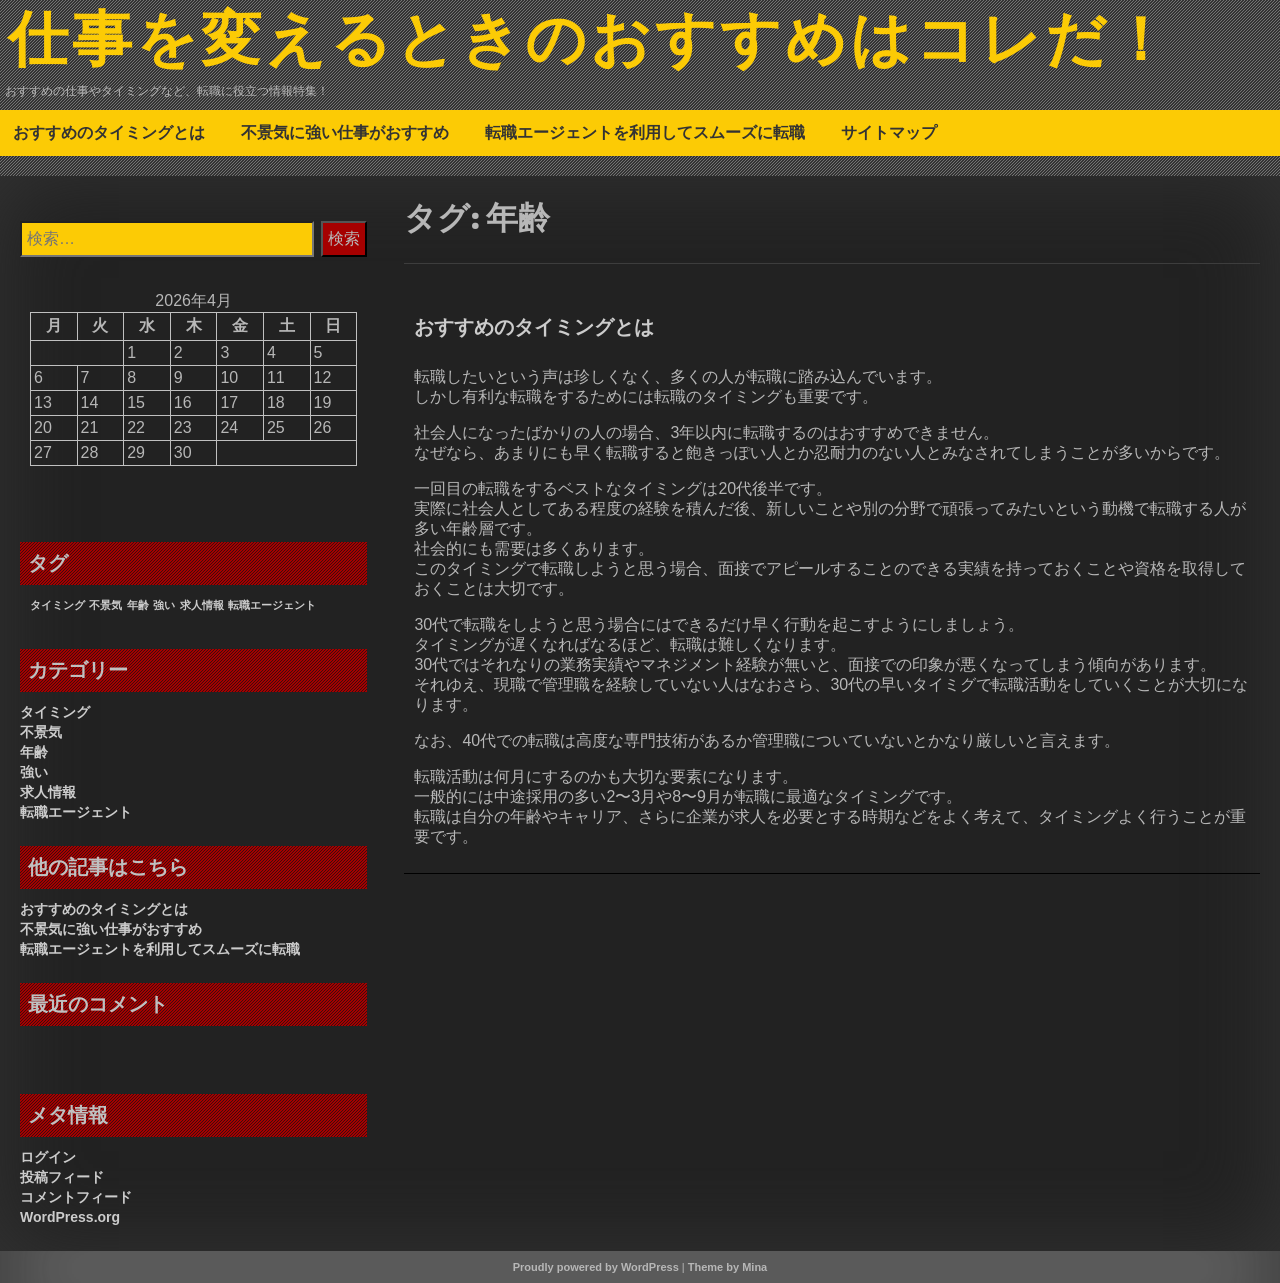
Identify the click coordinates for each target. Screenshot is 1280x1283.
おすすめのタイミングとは (109, 132)
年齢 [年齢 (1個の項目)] (138, 605)
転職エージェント (76, 812)
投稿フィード (62, 1177)
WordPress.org (70, 1217)
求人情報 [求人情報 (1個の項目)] (202, 605)
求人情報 (48, 792)
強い (34, 772)
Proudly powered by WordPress (596, 1267)
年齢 (34, 752)
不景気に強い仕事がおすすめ (345, 132)
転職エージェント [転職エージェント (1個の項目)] (272, 605)
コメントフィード (76, 1197)
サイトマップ (889, 132)
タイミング (55, 712)
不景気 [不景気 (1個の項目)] (105, 605)
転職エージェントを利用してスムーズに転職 (645, 132)
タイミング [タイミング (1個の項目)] (57, 605)
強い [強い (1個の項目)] (164, 605)
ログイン (48, 1157)
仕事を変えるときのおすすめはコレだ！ (591, 43)
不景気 (41, 732)
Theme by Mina (727, 1267)
